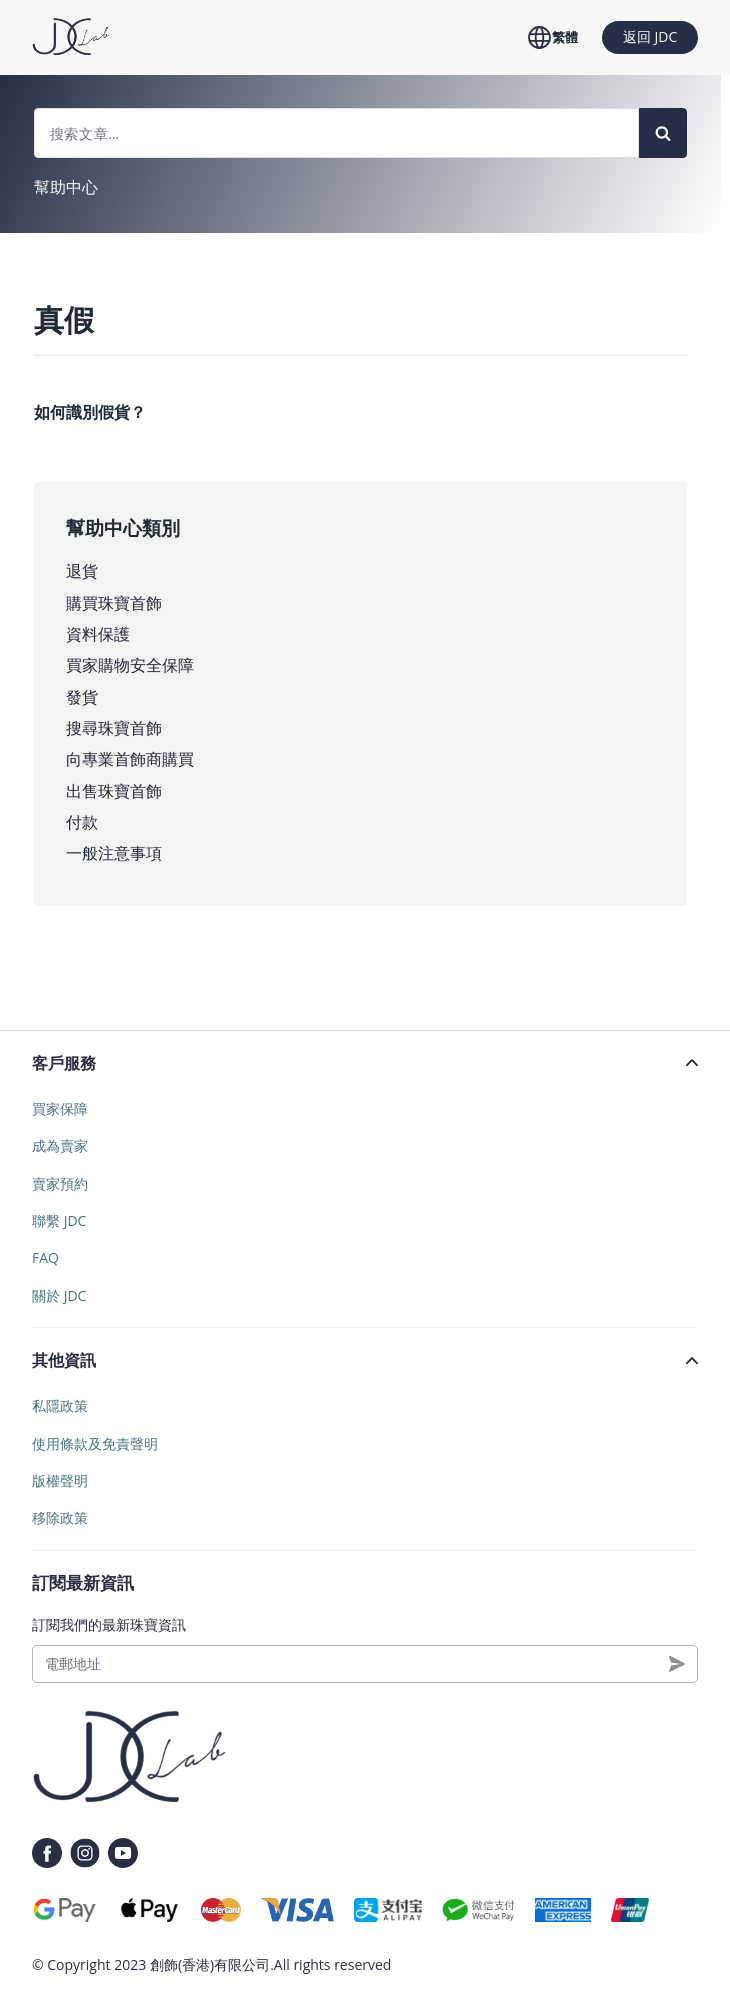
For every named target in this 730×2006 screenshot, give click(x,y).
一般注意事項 (114, 853)
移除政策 (60, 1517)
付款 (82, 822)
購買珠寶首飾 (114, 603)
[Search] (663, 133)
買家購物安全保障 (130, 665)
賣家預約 (60, 1183)
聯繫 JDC (59, 1220)
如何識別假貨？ (90, 412)
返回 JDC (650, 36)
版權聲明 (60, 1480)
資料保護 (98, 634)
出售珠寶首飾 (114, 791)
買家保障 (60, 1108)
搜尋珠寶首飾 (114, 728)
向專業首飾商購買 (130, 759)
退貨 (82, 571)
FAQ (45, 1257)
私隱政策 (60, 1405)
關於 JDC (59, 1295)
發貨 (82, 697)
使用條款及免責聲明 (95, 1443)
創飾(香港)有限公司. (212, 1964)
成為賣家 (60, 1145)
